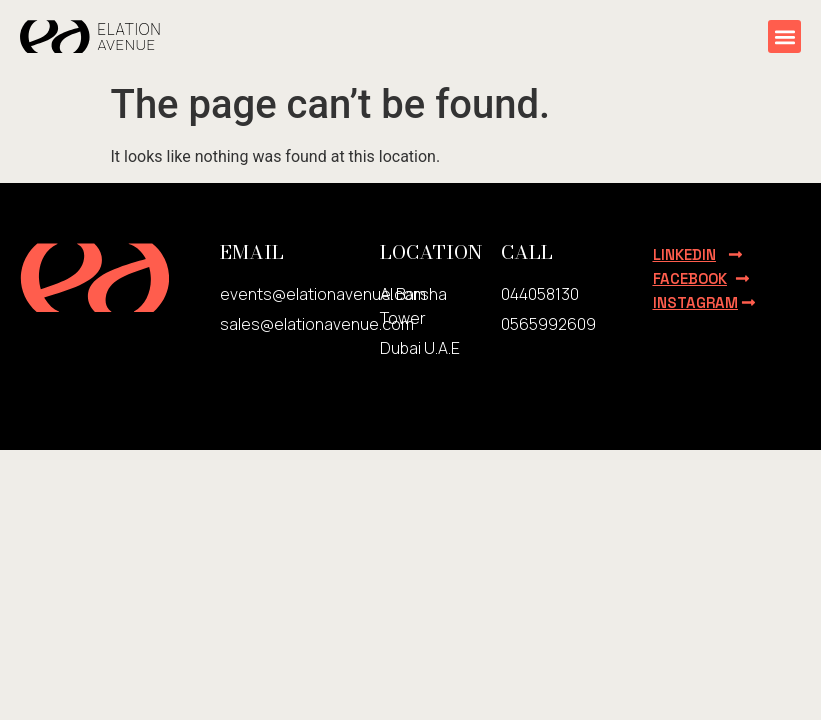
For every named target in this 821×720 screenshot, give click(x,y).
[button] (784, 36)
